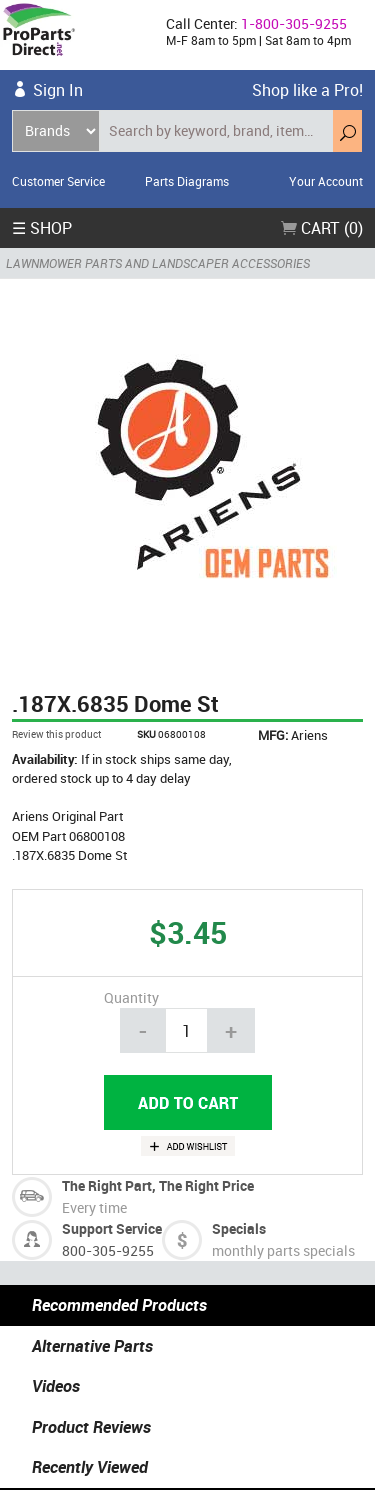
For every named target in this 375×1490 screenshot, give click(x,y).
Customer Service (58, 181)
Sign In (58, 90)
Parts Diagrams (187, 181)
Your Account (326, 181)
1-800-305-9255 (294, 23)
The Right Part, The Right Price (158, 1185)
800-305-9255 (108, 1250)
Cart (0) (322, 228)
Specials (239, 1228)
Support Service (112, 1228)
